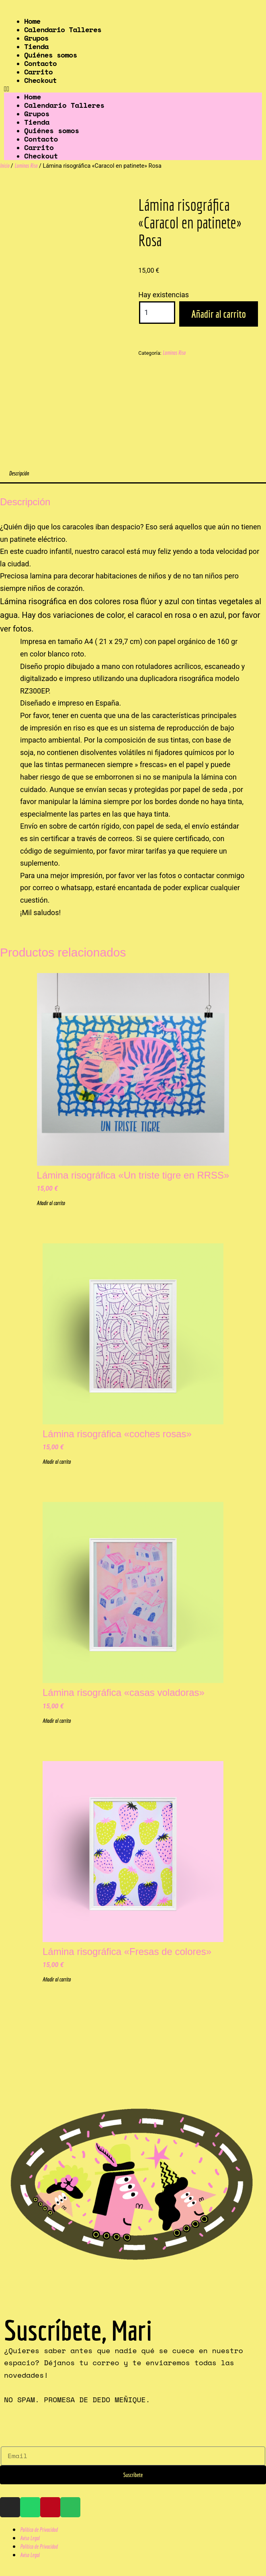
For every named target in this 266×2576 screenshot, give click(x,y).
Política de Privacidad (38, 2530)
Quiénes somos (51, 130)
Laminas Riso (25, 166)
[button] (133, 88)
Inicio (4, 166)
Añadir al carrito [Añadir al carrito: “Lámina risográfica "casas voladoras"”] (57, 1721)
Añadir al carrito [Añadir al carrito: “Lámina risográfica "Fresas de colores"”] (57, 1979)
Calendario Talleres (62, 29)
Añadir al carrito (218, 314)
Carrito (39, 147)
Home (32, 96)
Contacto (41, 139)
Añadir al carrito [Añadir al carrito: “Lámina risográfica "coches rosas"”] (57, 1462)
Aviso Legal (30, 2538)
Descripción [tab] (19, 473)
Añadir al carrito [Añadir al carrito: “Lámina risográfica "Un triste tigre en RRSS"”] (51, 1203)
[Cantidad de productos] (157, 312)
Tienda (36, 122)
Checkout (40, 80)
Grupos (36, 113)
